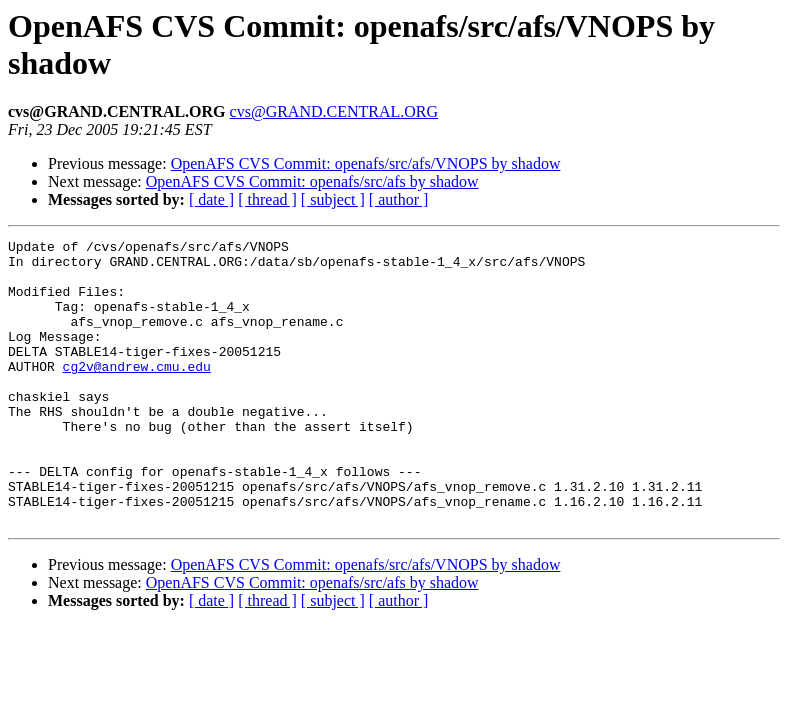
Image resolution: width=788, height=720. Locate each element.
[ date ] (211, 199)
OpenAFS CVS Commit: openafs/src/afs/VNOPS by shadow (366, 163)
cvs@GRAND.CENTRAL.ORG (334, 111)
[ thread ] (267, 199)
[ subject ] (333, 199)
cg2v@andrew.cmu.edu (137, 393)
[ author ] (399, 199)
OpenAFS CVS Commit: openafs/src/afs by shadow (312, 181)
